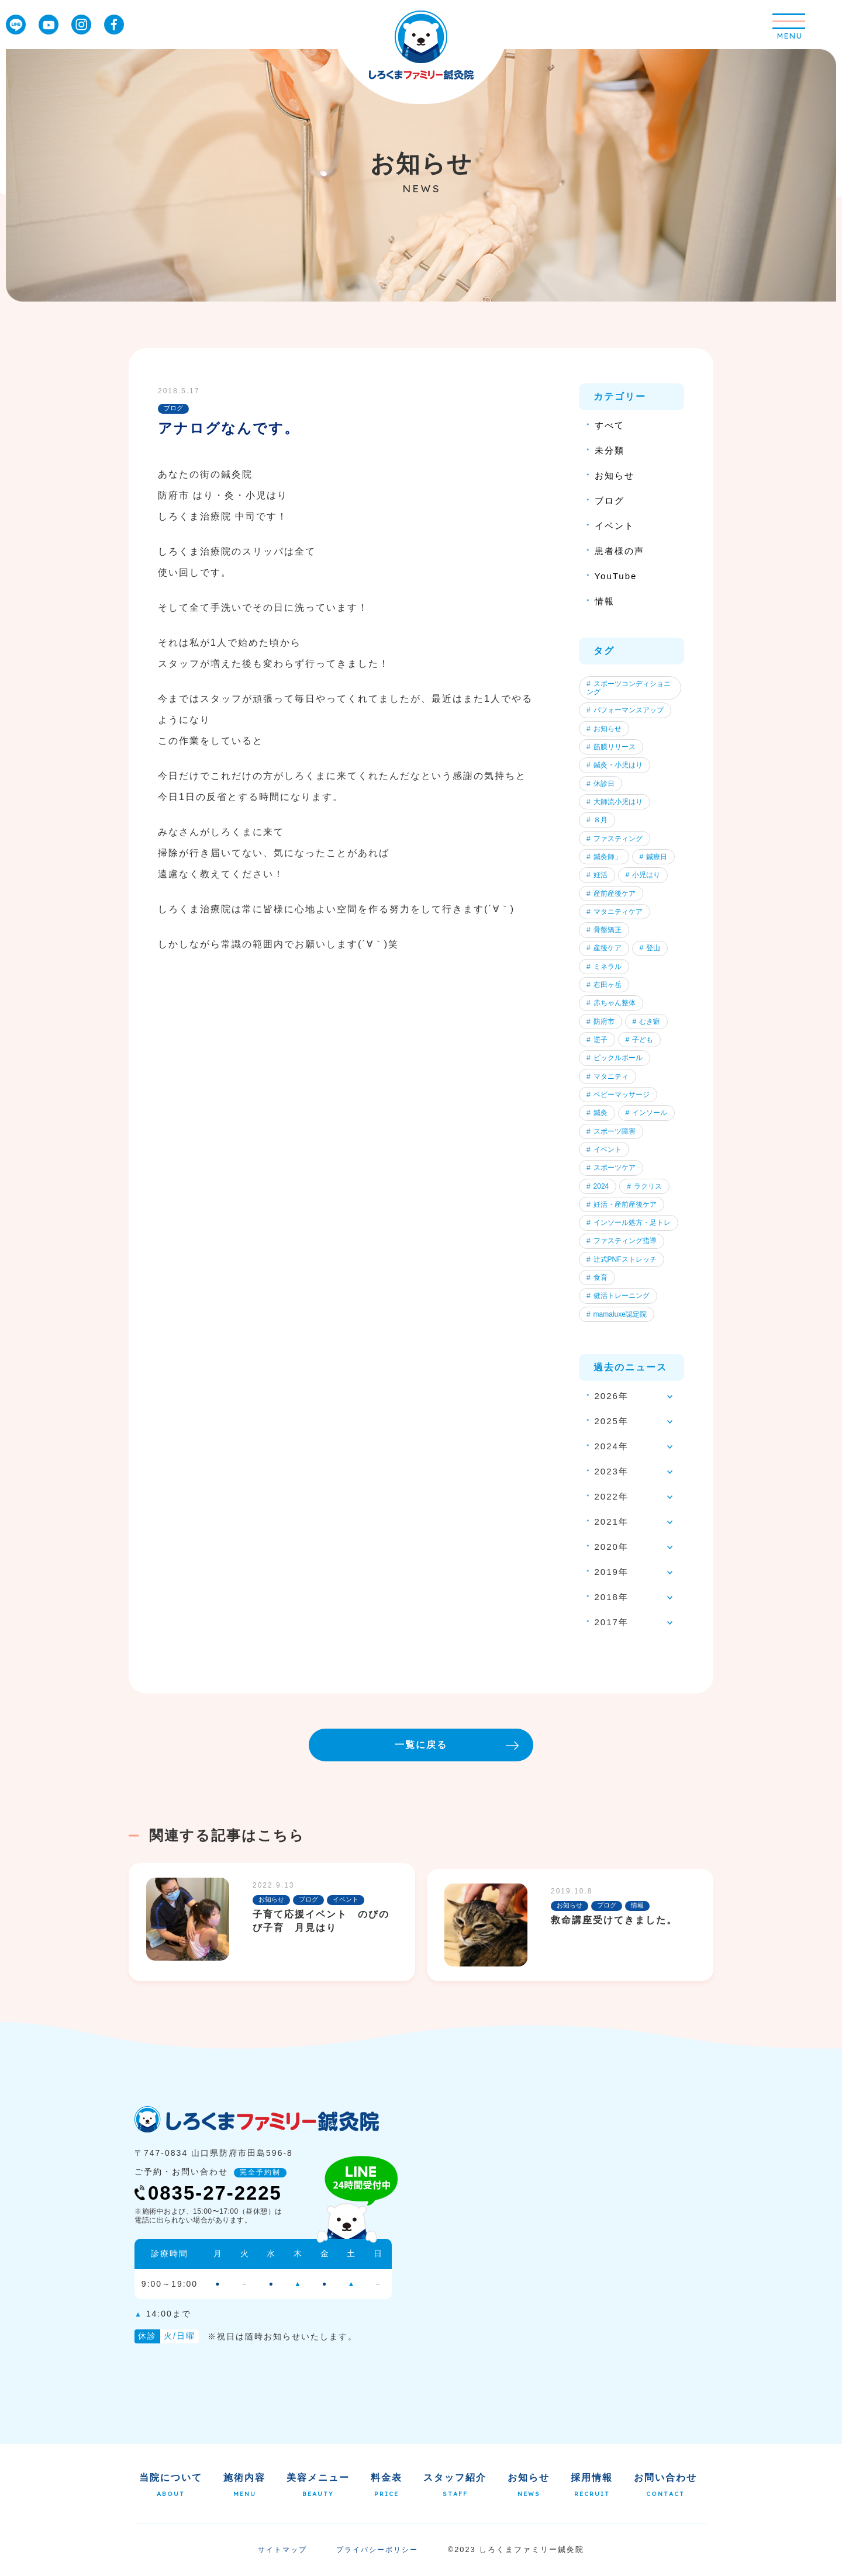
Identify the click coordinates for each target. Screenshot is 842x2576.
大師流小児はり (614, 802)
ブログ (609, 500)
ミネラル (604, 967)
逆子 (597, 1041)
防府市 (600, 1022)
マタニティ (607, 1077)
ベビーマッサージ (618, 1096)
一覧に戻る (457, 1746)
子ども (640, 1041)
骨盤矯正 (604, 930)
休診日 (600, 784)
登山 (650, 949)
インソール (647, 1114)
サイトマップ (282, 2551)
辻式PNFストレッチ (621, 1260)
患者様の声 (619, 551)
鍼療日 (654, 857)
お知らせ (614, 475)
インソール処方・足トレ (628, 1224)
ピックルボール (614, 1059)
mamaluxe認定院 (616, 1315)
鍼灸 (597, 1114)
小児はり (643, 875)
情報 (605, 601)
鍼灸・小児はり (614, 765)
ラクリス (644, 1187)
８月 (597, 820)
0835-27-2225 (208, 2195)
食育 (597, 1279)
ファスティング (614, 839)
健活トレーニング (618, 1297)
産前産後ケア (611, 893)
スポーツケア (611, 1169)
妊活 (597, 875)
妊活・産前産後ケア (621, 1206)
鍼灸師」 (604, 857)
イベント (614, 526)
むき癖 (647, 1022)
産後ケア (604, 949)
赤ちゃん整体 (611, 1004)
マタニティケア (614, 912)
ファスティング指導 (621, 1242)
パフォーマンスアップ (625, 711)
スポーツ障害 (611, 1132)
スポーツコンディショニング (628, 688)
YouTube (616, 576)
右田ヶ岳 (604, 985)
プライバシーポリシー (377, 2551)
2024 (597, 1187)
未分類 (609, 450)
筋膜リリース (611, 747)
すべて (609, 425)
